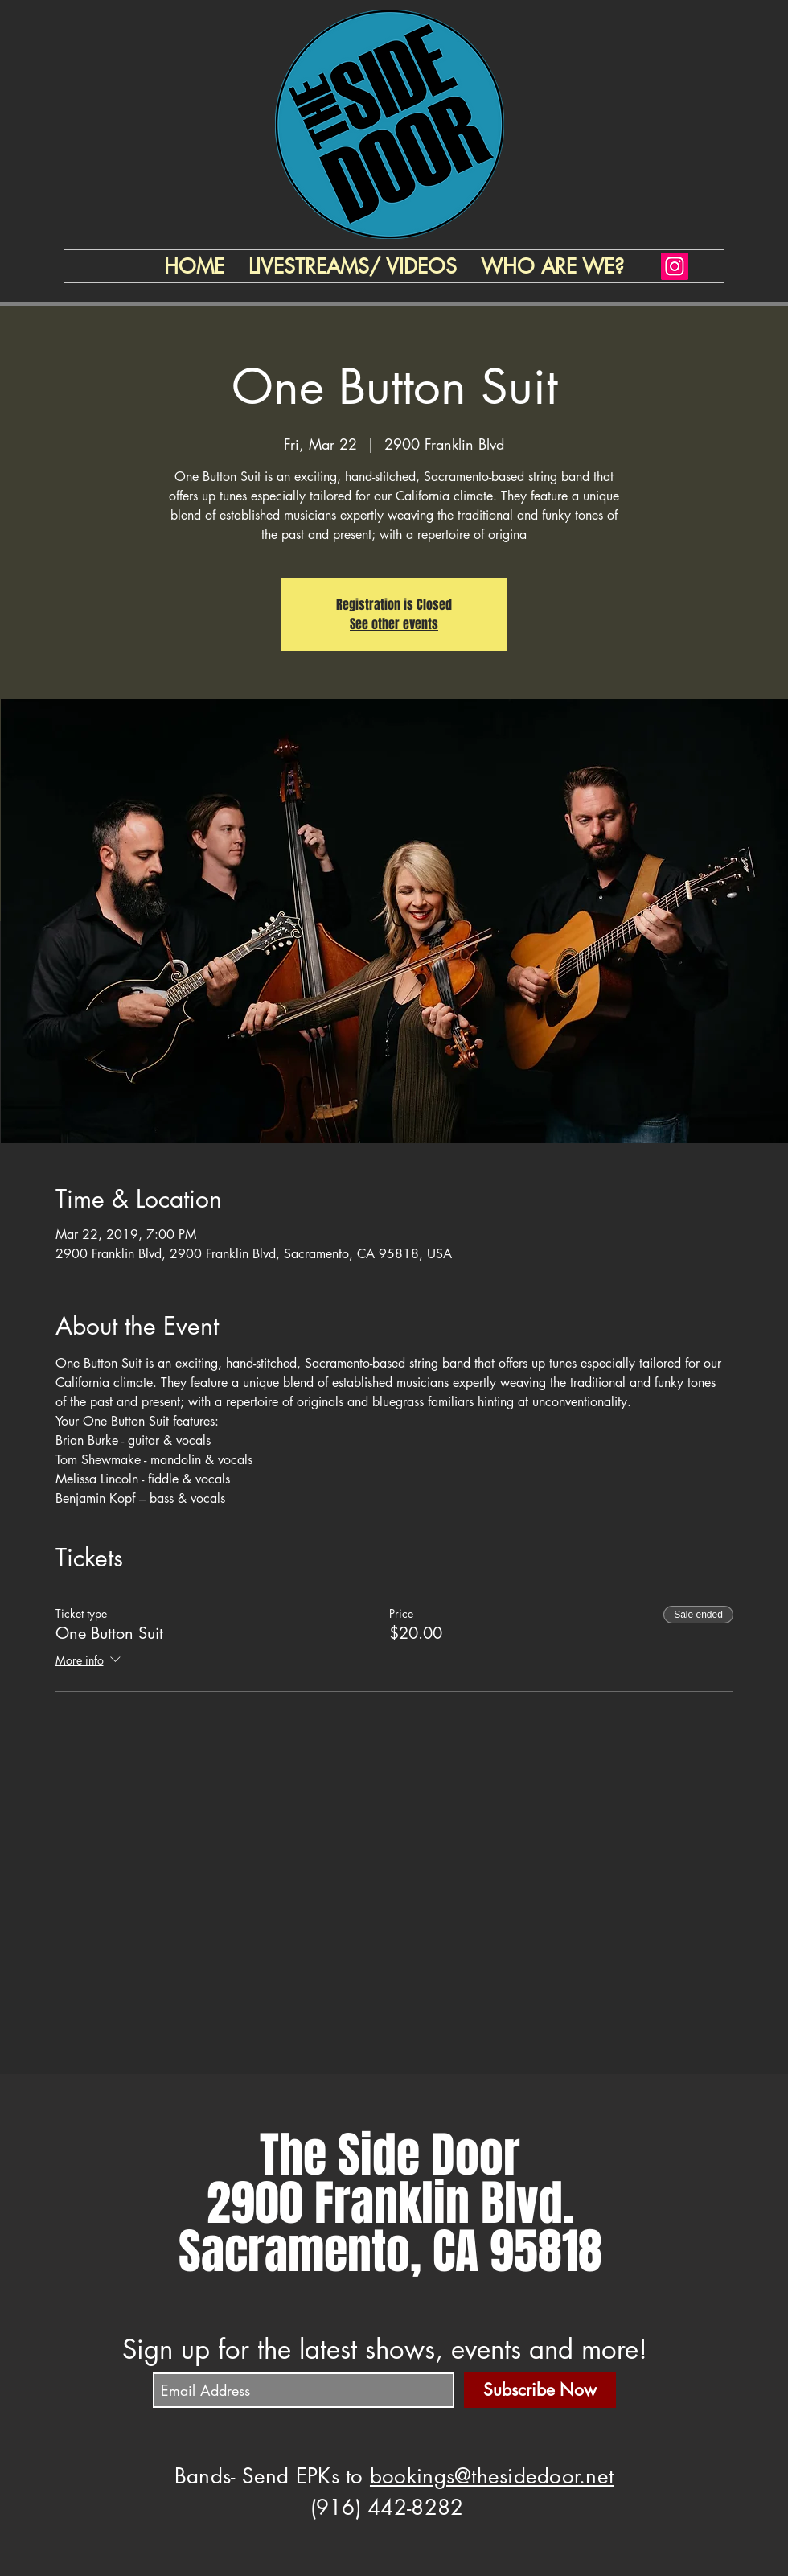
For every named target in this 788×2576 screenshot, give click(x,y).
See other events (394, 624)
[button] (552, 266)
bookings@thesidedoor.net (492, 2476)
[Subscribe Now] (540, 2390)
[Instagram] (674, 266)
